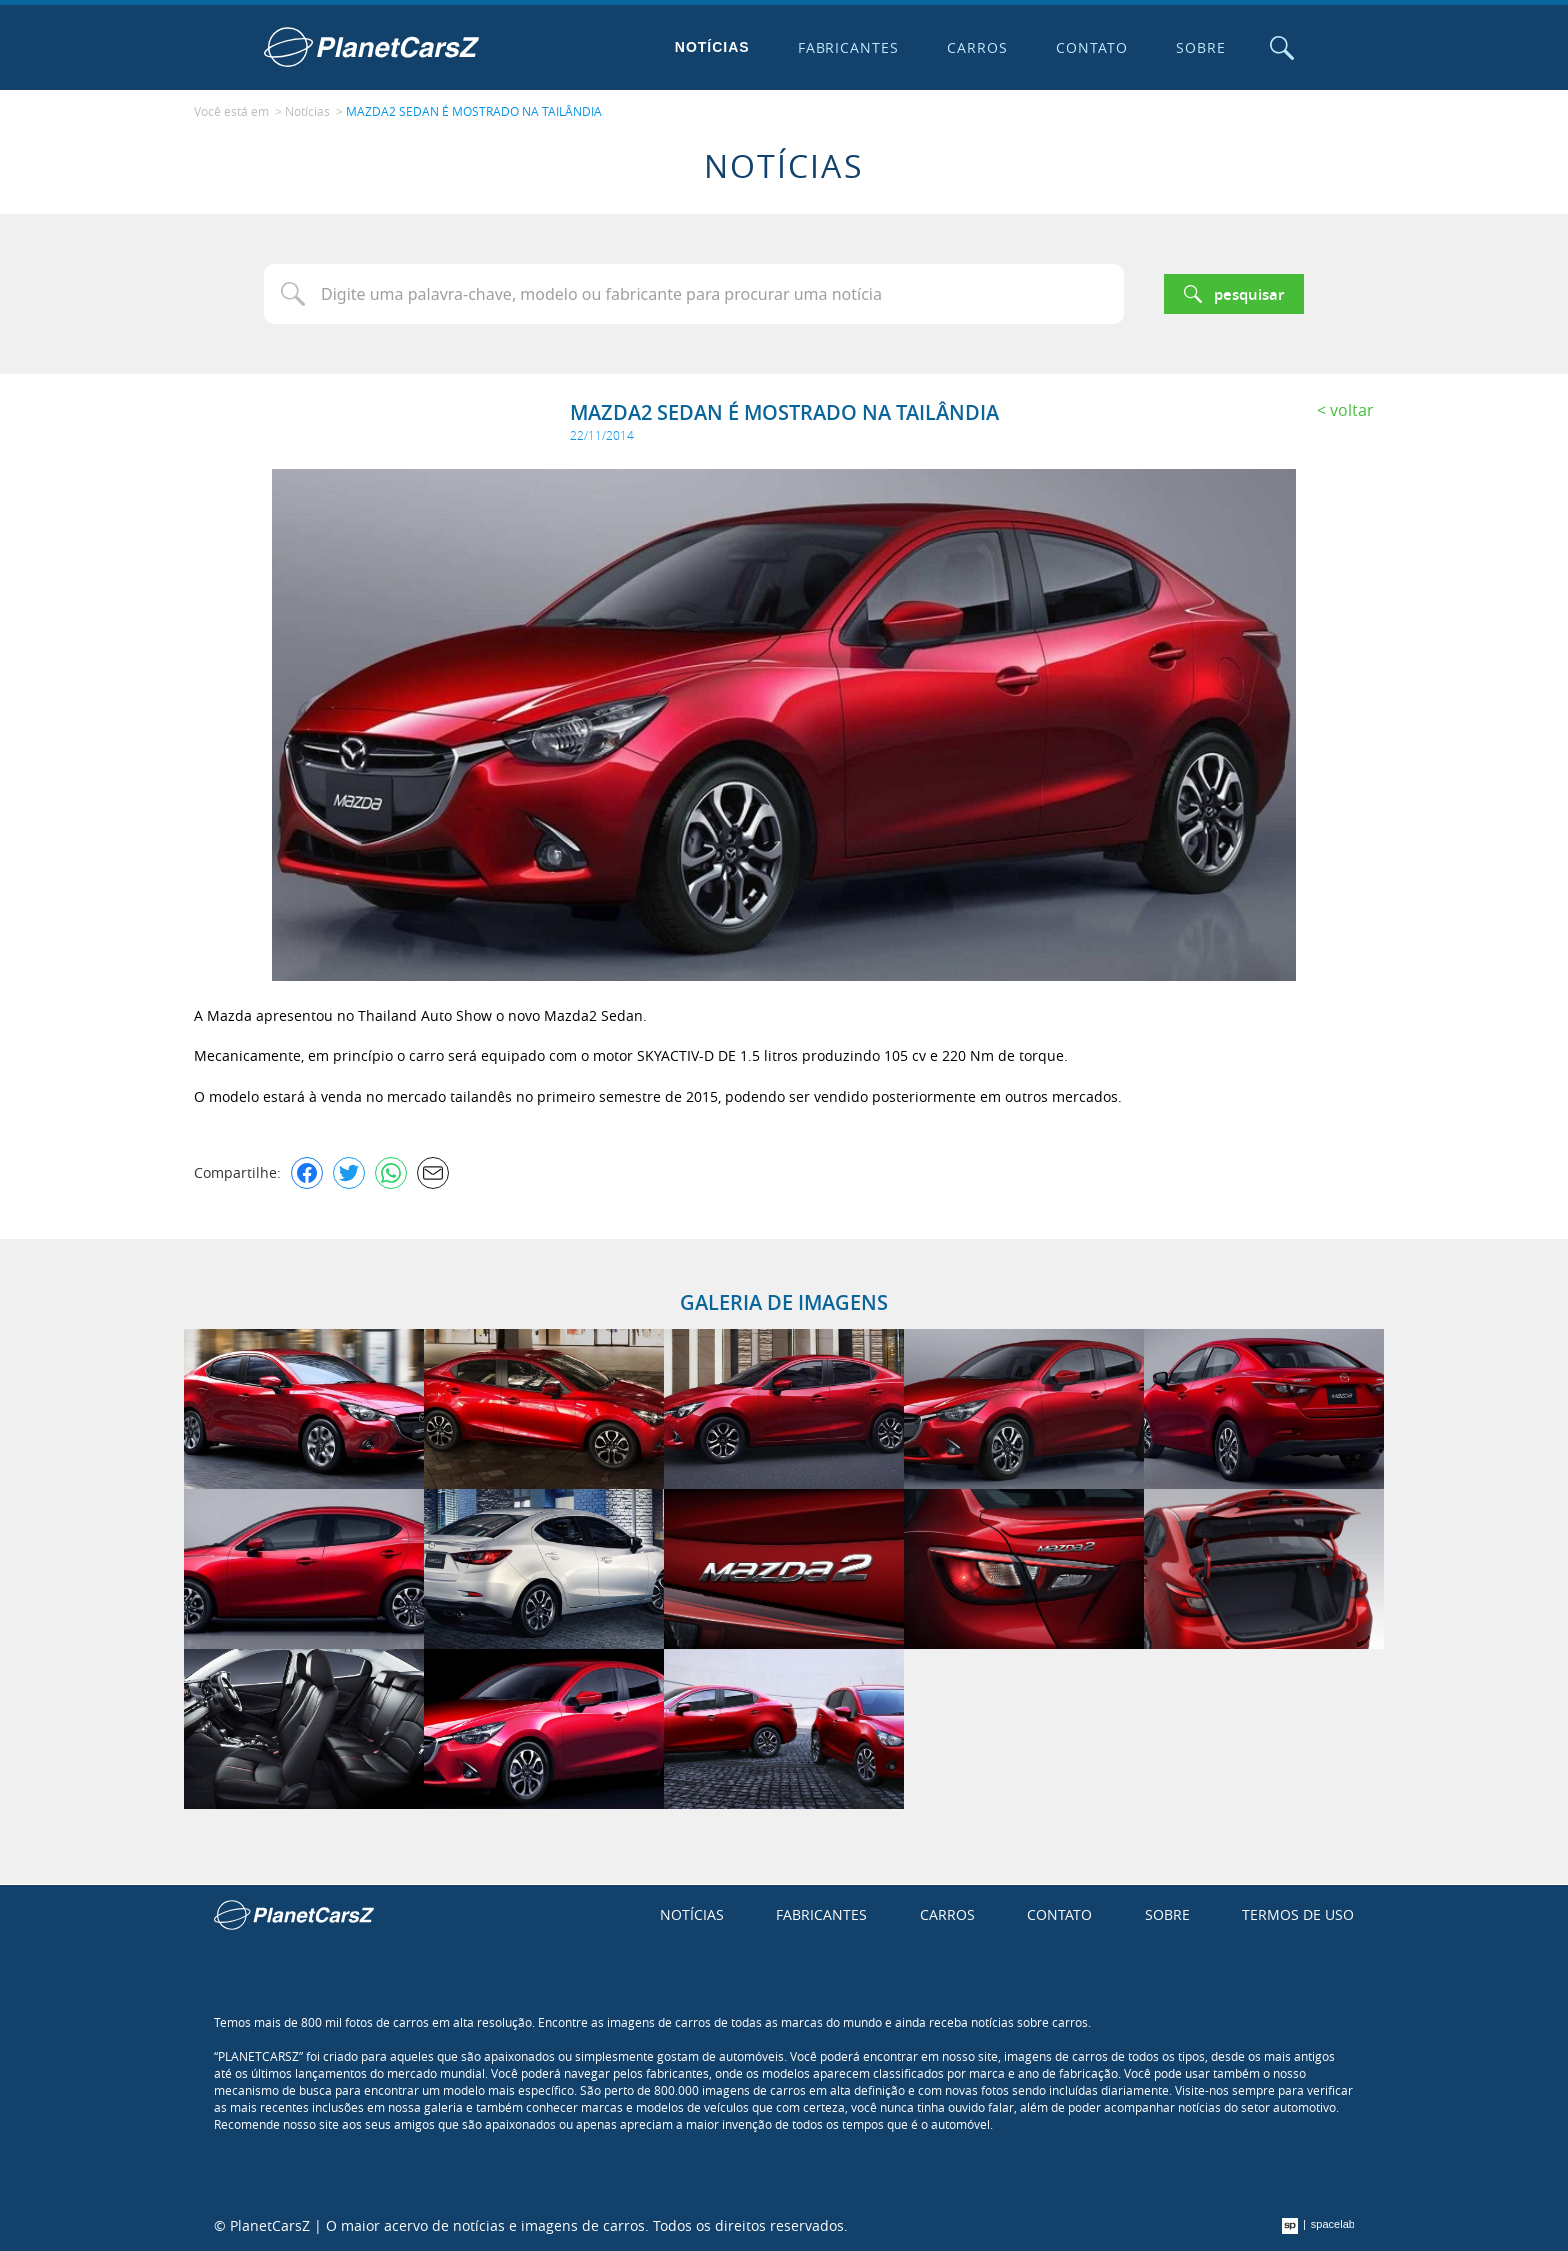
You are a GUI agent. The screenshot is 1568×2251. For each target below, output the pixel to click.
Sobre (1201, 47)
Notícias (712, 47)
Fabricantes (849, 47)
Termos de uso (1298, 1914)
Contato (1092, 47)
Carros (977, 47)
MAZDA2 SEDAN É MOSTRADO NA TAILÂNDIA (474, 111)
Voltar (1352, 410)
